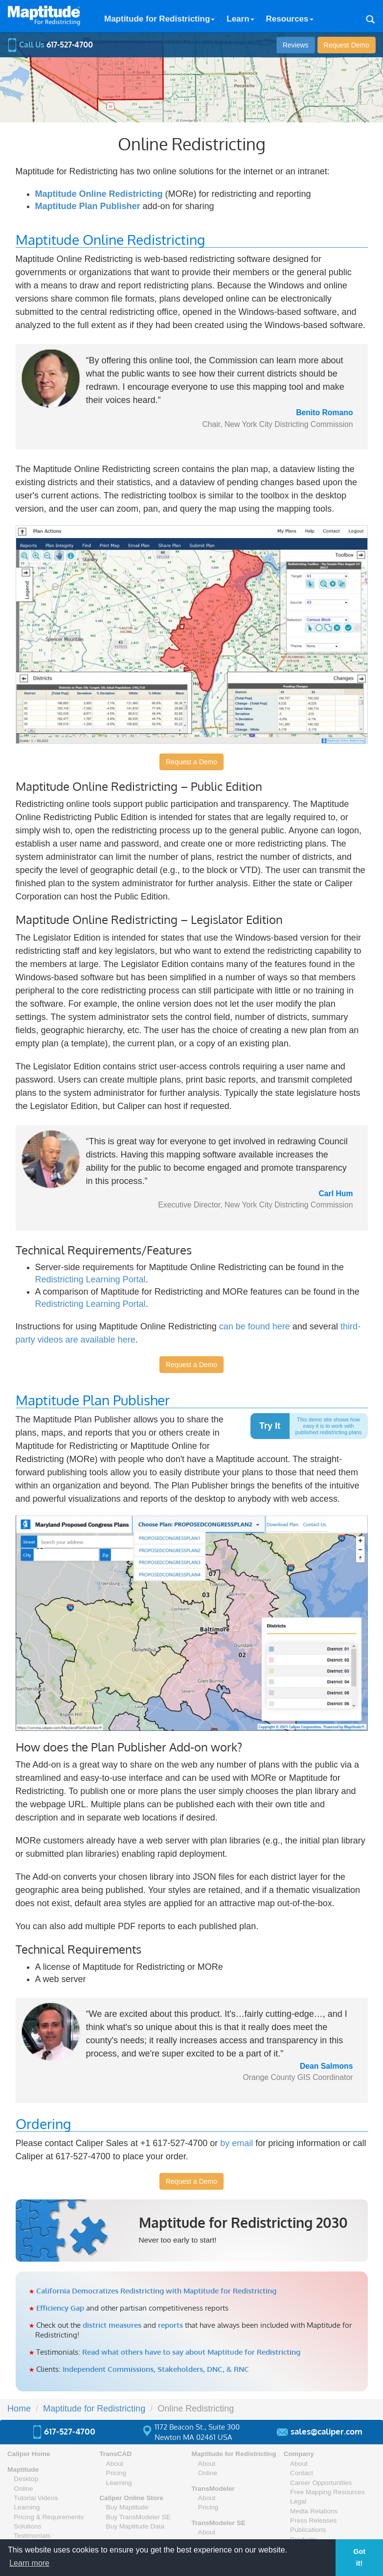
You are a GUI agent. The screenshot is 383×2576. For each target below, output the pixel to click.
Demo (346, 45)
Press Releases (313, 2520)
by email (236, 2143)
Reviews (296, 45)
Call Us (50, 44)
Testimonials (32, 2535)
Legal (298, 2501)
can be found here (254, 1326)
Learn (240, 19)
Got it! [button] (359, 2557)
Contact (301, 2473)
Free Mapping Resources (327, 2492)
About (115, 2463)
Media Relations (314, 2511)
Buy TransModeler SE (138, 2517)
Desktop (26, 2478)
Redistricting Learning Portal (90, 1279)
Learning (27, 2507)
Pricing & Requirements (49, 2517)
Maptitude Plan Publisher (87, 206)
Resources (290, 19)
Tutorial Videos (36, 2498)
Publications (308, 2529)
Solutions (27, 2526)
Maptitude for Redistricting (159, 19)
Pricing (116, 2473)
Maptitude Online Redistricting (99, 194)
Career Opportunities (321, 2482)
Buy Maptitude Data (135, 2526)
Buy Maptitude (127, 2507)
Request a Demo (191, 762)
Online (23, 2488)
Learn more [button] (29, 2563)
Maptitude (23, 2469)
